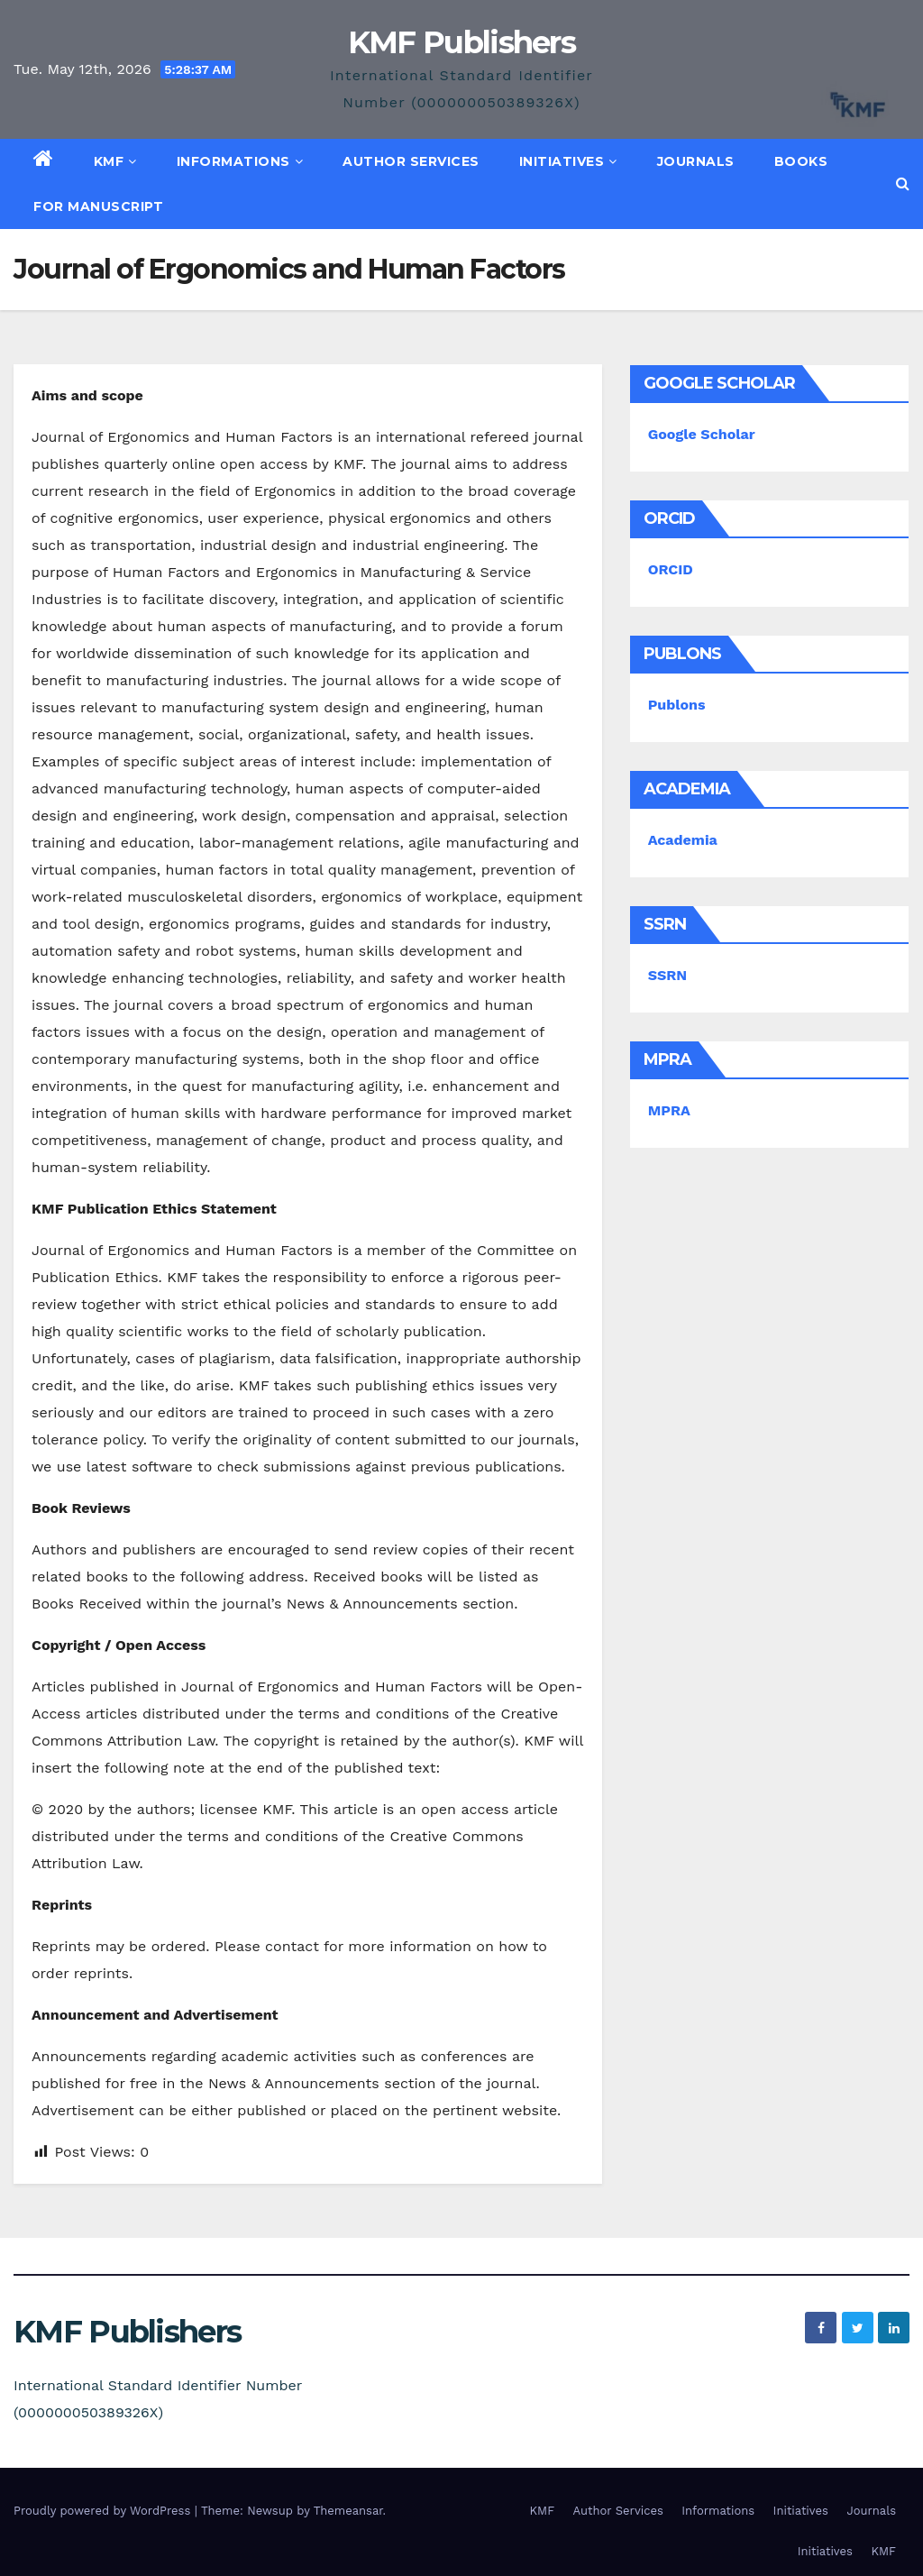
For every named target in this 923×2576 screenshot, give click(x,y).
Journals (696, 161)
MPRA (669, 1110)
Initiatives (568, 161)
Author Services (411, 161)
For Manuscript (98, 206)
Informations (240, 161)
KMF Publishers (461, 42)
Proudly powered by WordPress (104, 2510)
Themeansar (348, 2510)
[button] (902, 183)
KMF (115, 161)
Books (801, 161)
